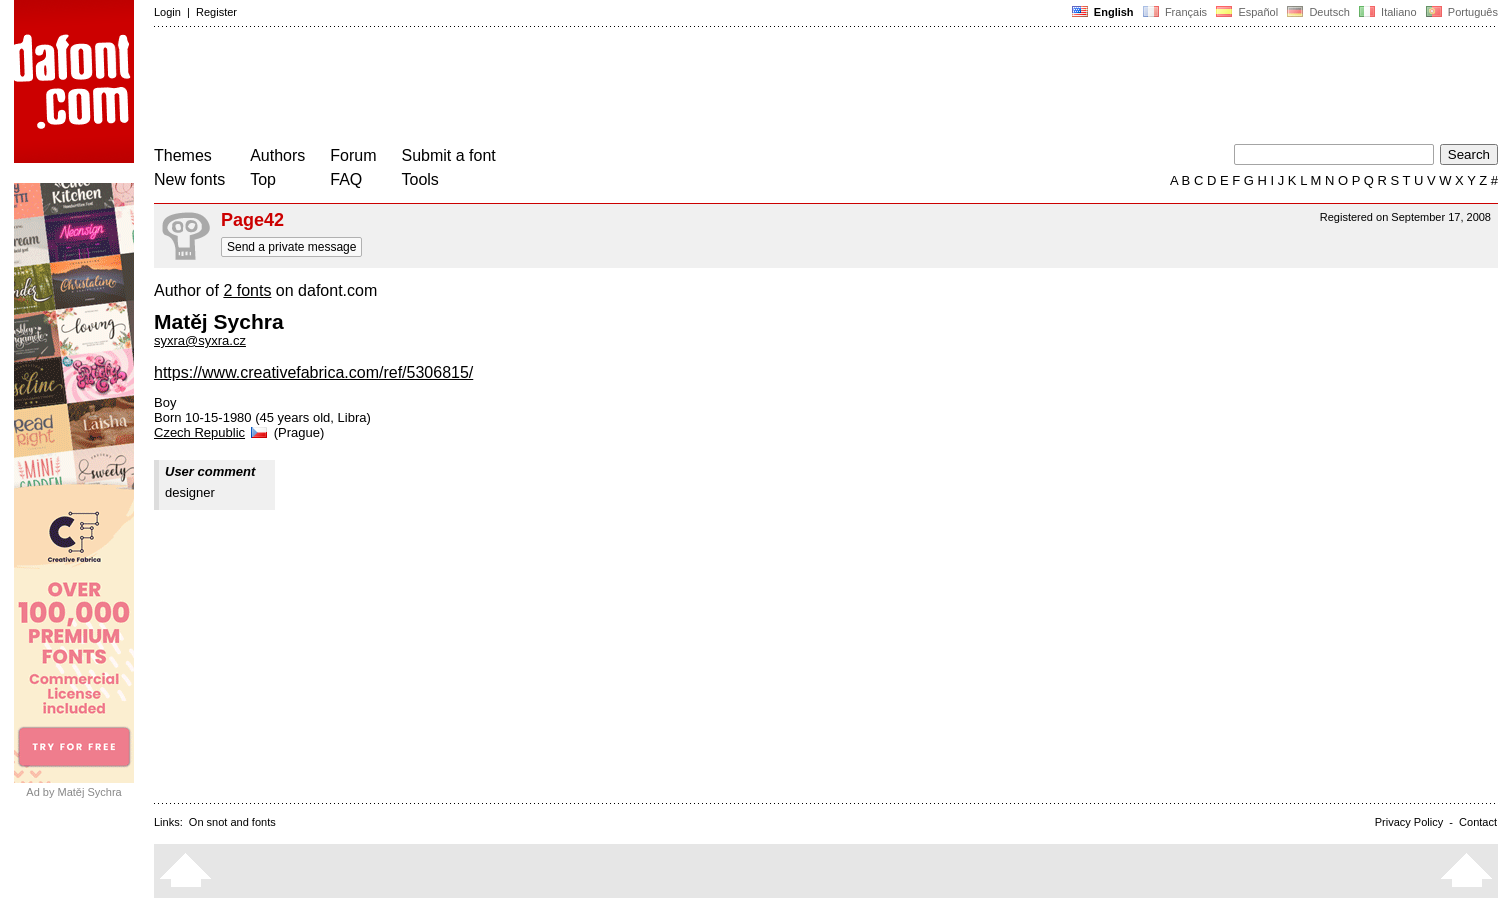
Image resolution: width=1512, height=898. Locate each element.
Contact (1478, 822)
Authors (277, 155)
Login (167, 12)
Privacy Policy (1409, 822)
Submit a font (449, 155)
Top (263, 179)
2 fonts (247, 290)
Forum (353, 155)
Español (1247, 12)
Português (1460, 12)
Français (1175, 12)
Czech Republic (212, 432)
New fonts (189, 179)
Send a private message (291, 247)
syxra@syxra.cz (200, 340)
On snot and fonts (232, 822)
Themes (183, 155)
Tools (420, 179)
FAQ (346, 179)
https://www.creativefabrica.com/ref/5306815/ (313, 372)
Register (216, 12)
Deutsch (1318, 12)
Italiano (1388, 12)
